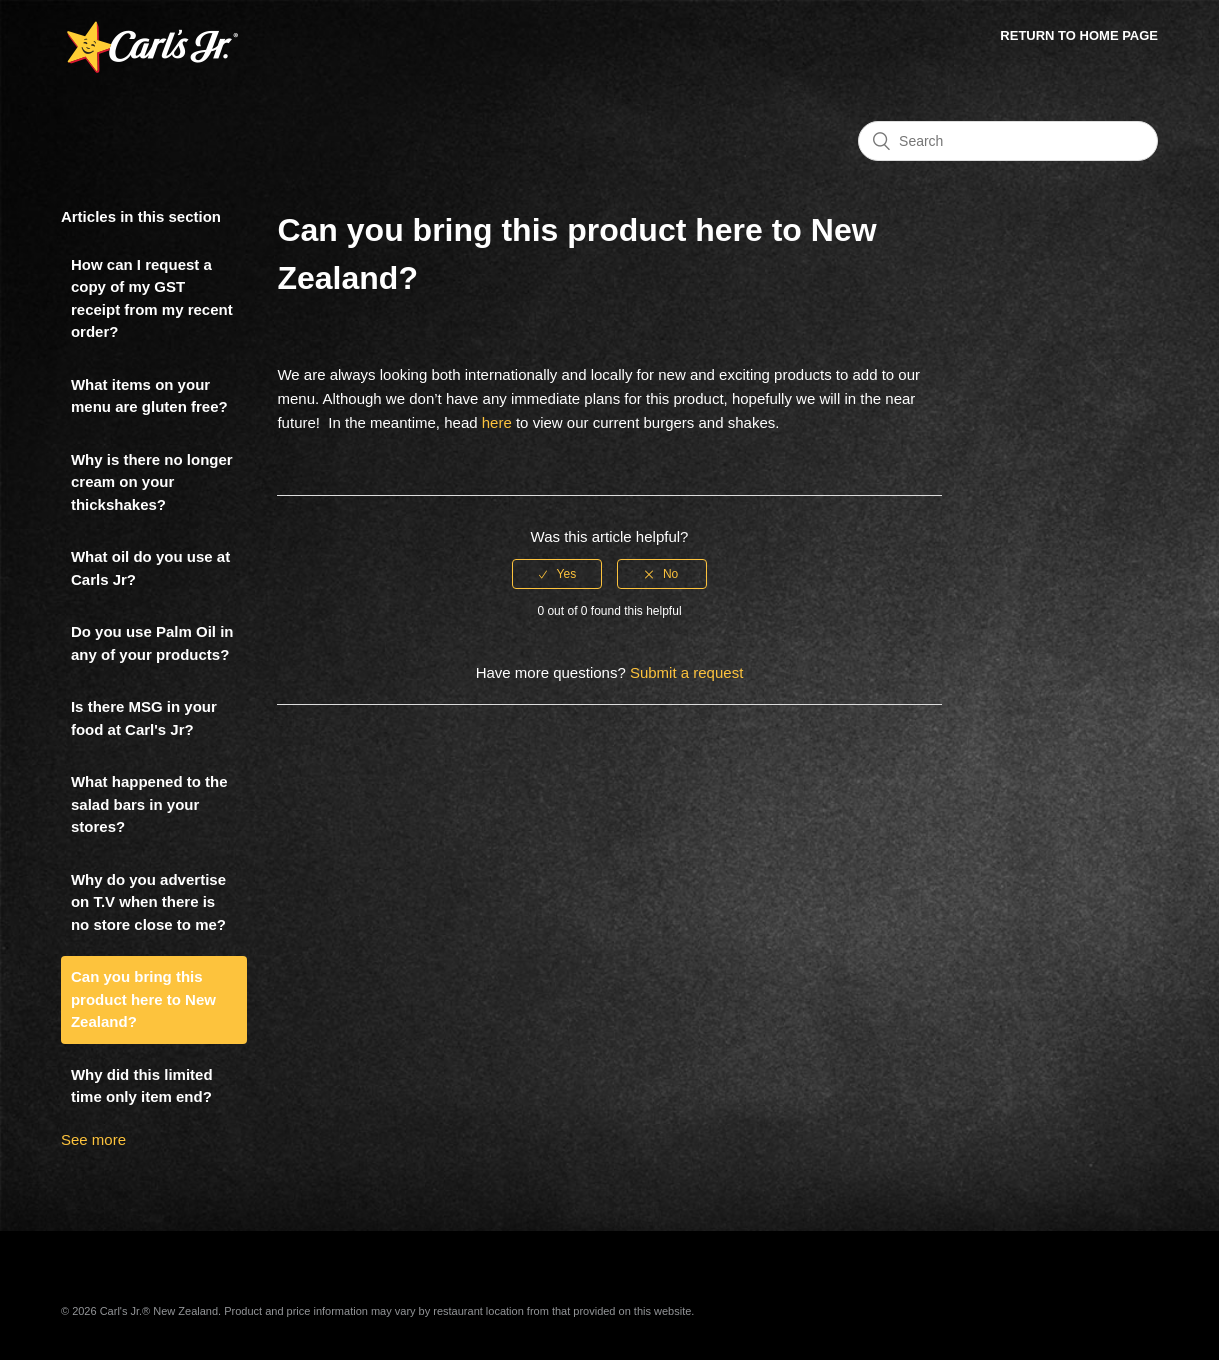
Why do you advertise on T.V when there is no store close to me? (148, 902)
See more (93, 1139)
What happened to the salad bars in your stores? (149, 804)
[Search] (1008, 141)
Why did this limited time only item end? (142, 1086)
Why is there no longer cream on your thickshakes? (152, 482)
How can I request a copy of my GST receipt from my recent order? (152, 298)
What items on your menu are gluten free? (149, 396)
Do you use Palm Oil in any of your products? (152, 643)
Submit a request (686, 672)
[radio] (557, 574)
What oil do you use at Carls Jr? (150, 568)
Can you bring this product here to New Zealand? (143, 999)
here (497, 422)
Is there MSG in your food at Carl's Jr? (144, 718)
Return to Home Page (1079, 35)
